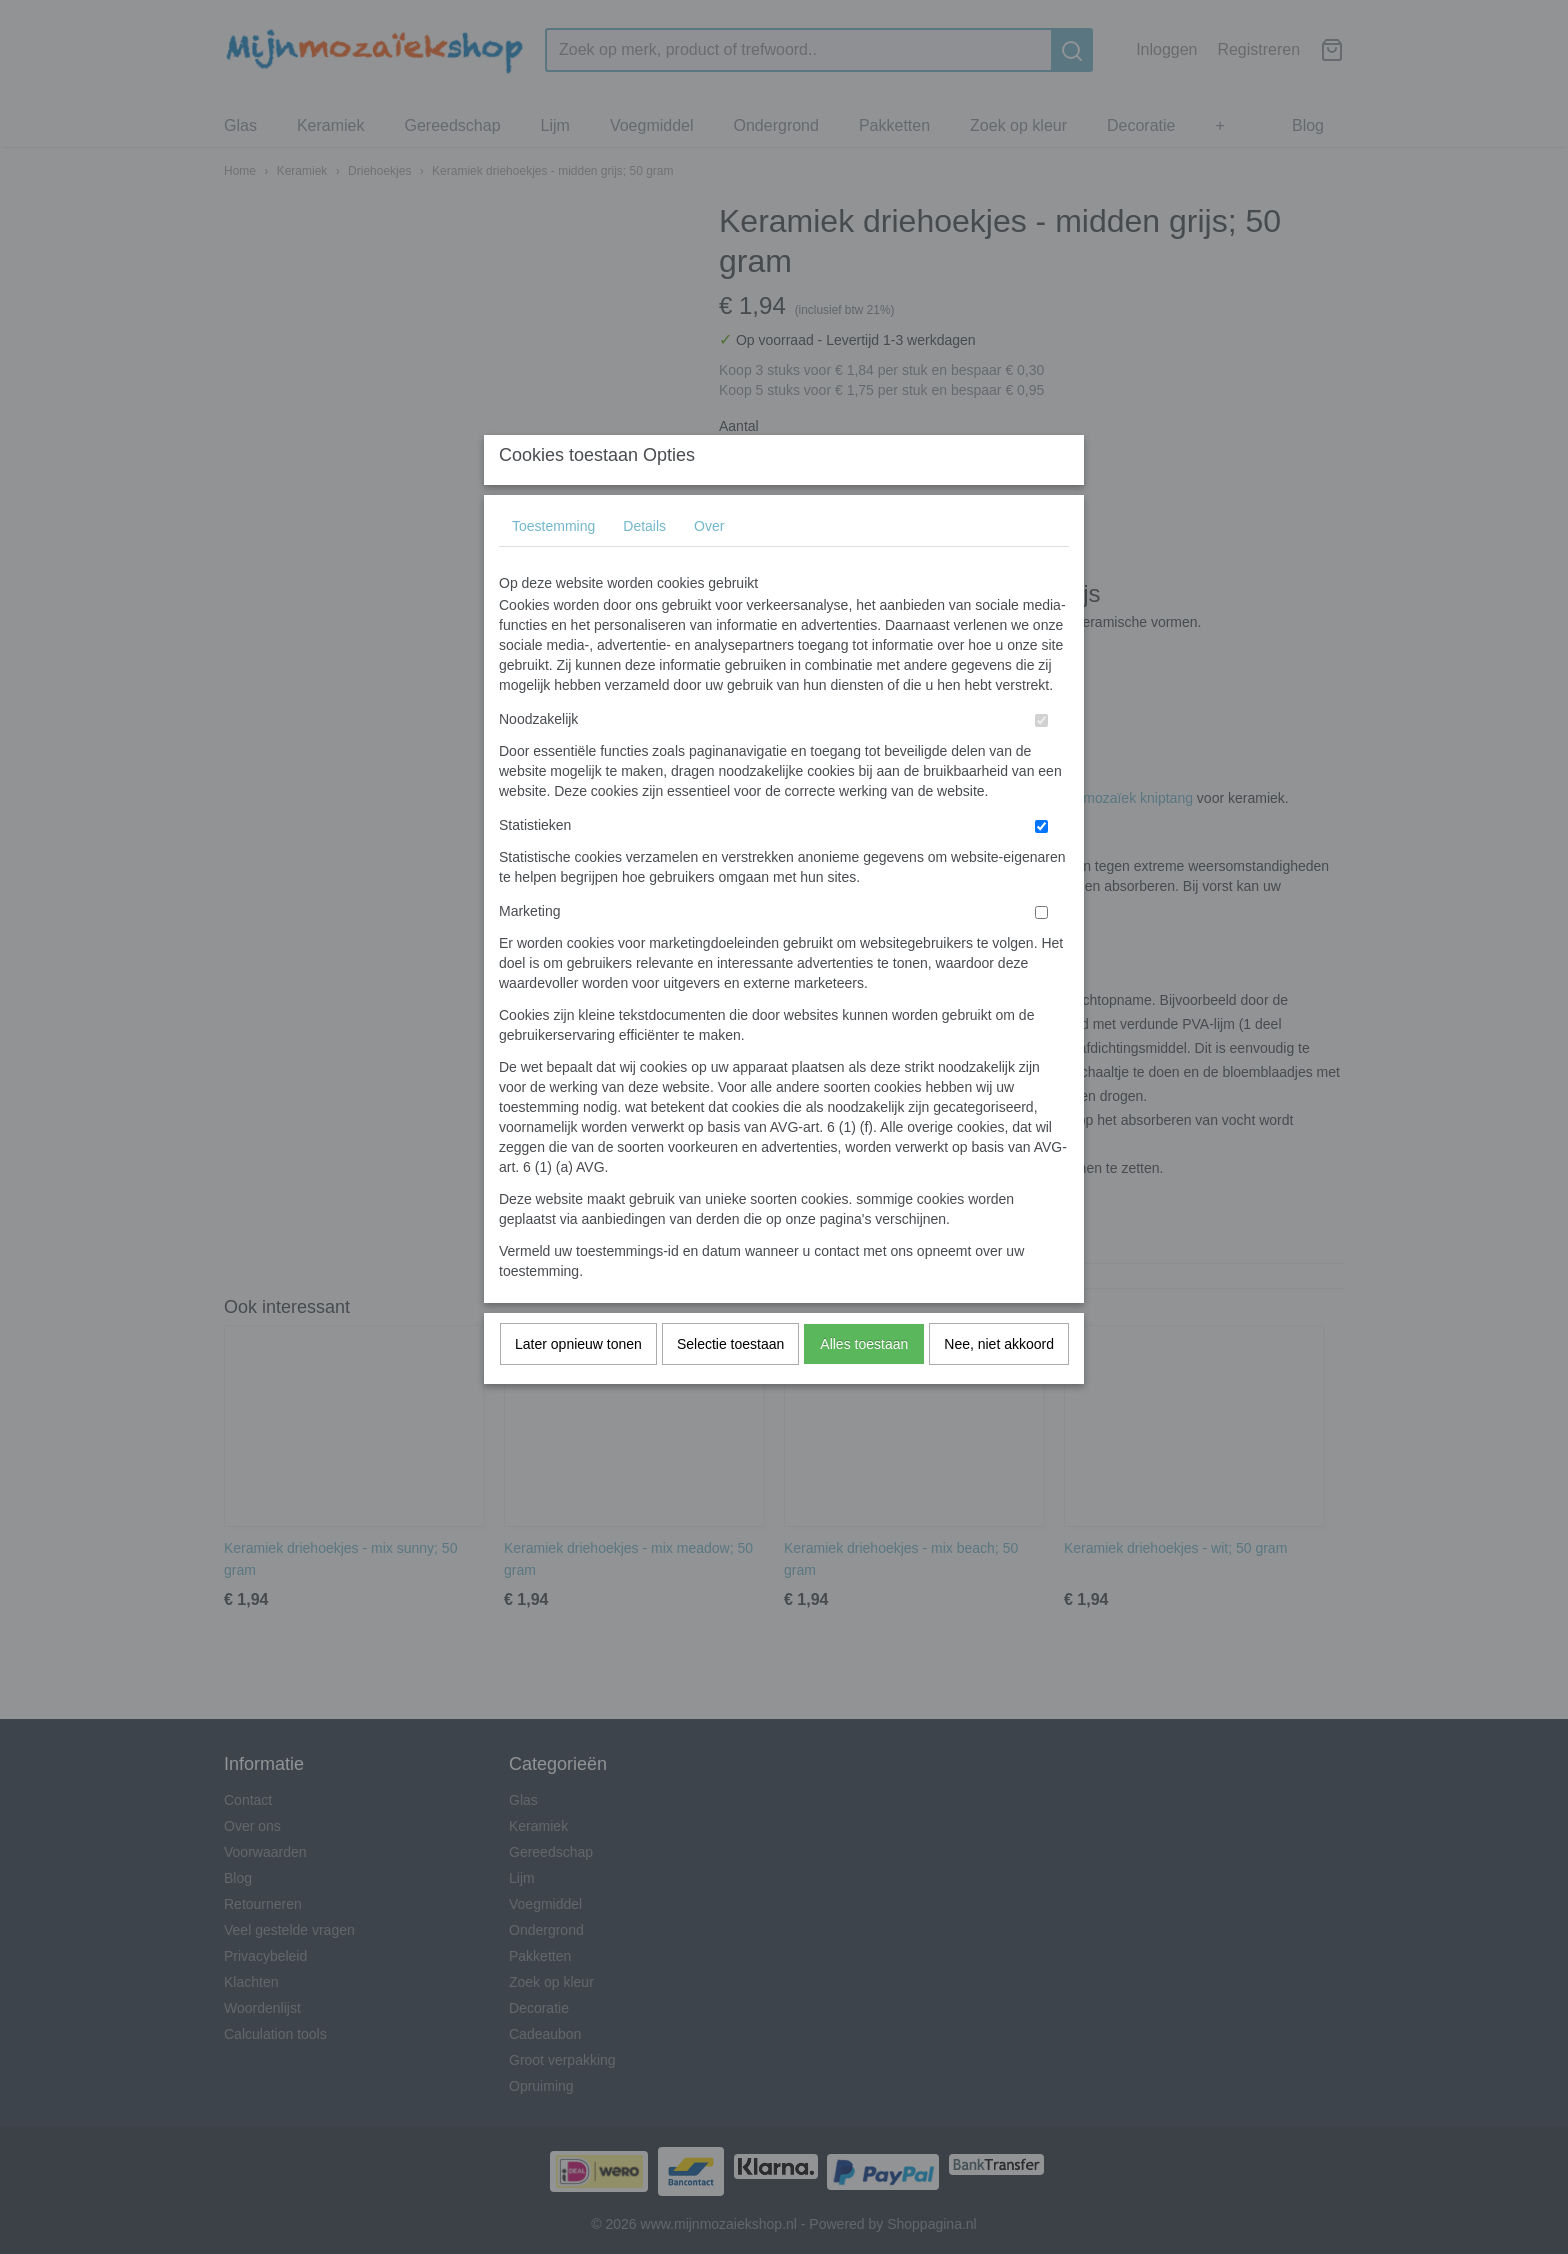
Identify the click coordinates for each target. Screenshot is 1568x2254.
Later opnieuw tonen (578, 1383)
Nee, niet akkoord (999, 1383)
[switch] (1041, 759)
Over (709, 565)
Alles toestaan (864, 1383)
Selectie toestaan (730, 1383)
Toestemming (553, 565)
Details (644, 565)
